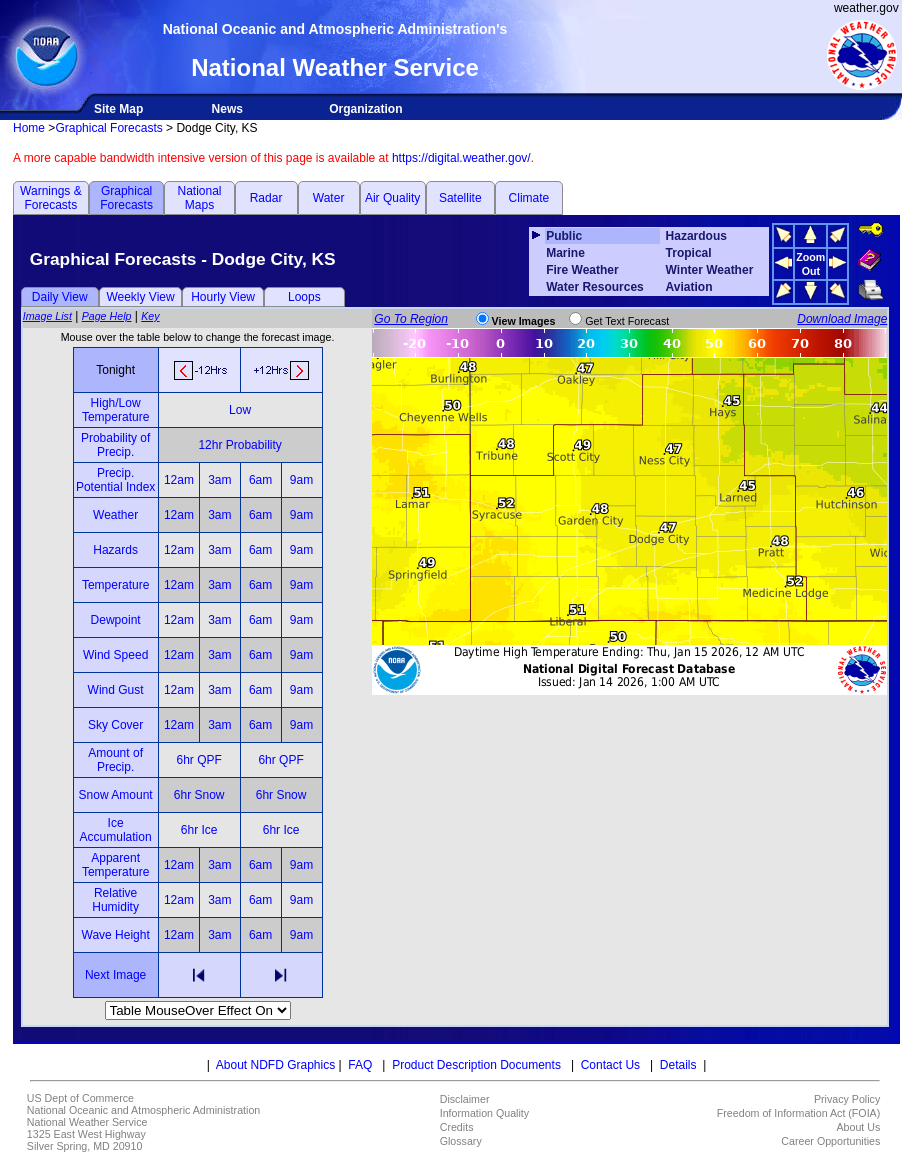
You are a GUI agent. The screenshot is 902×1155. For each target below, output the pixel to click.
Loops (304, 297)
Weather (115, 515)
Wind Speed (115, 655)
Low (240, 410)
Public (564, 236)
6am (260, 480)
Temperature (115, 585)
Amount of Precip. (115, 760)
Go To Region (411, 319)
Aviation (689, 287)
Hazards (115, 550)
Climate (529, 198)
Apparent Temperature (115, 865)
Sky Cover (115, 725)
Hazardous (696, 236)
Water (329, 198)
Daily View (60, 297)
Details (678, 1065)
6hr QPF (198, 760)
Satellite (460, 198)
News (227, 109)
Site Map (118, 109)
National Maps (199, 198)
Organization (365, 109)
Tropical (689, 253)
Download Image (842, 319)
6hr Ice (199, 830)
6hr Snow (199, 795)
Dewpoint (116, 620)
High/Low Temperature (115, 410)
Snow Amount (116, 795)
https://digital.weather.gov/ (461, 158)
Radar (266, 198)
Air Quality (392, 198)
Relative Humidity (115, 900)
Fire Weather (582, 270)
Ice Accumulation (116, 830)
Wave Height (116, 935)
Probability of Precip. (115, 445)
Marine (565, 253)
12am (179, 480)
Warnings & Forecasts (51, 198)
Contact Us (610, 1065)
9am (301, 480)
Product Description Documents (476, 1065)
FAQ (360, 1065)
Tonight (115, 370)
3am (219, 480)
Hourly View (223, 297)
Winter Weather (710, 270)
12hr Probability (239, 445)
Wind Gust (116, 690)
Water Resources (595, 287)
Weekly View (140, 297)
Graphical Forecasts (108, 128)
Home (29, 128)
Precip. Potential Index (115, 480)
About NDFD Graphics (275, 1065)
